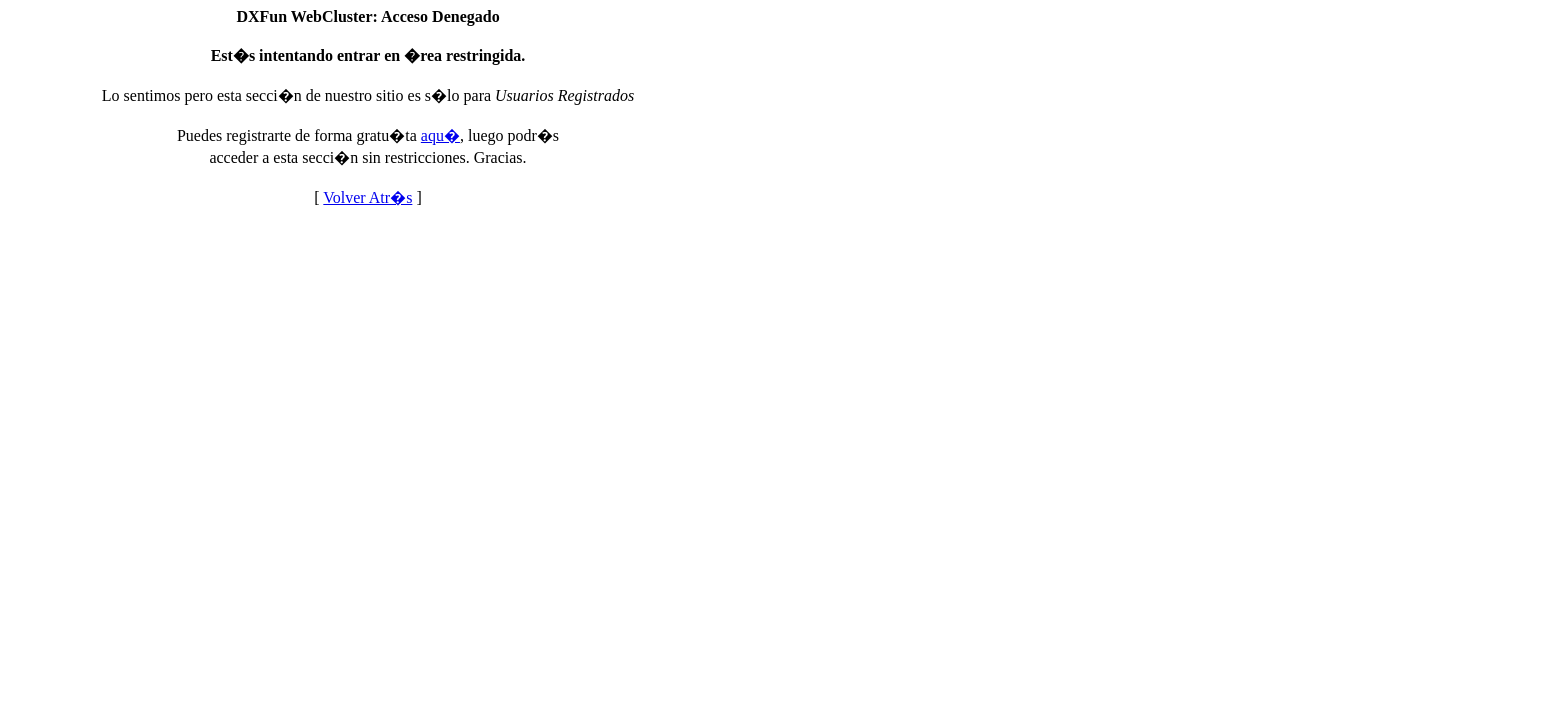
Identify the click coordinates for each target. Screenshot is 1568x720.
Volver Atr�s (367, 197)
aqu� (440, 135)
